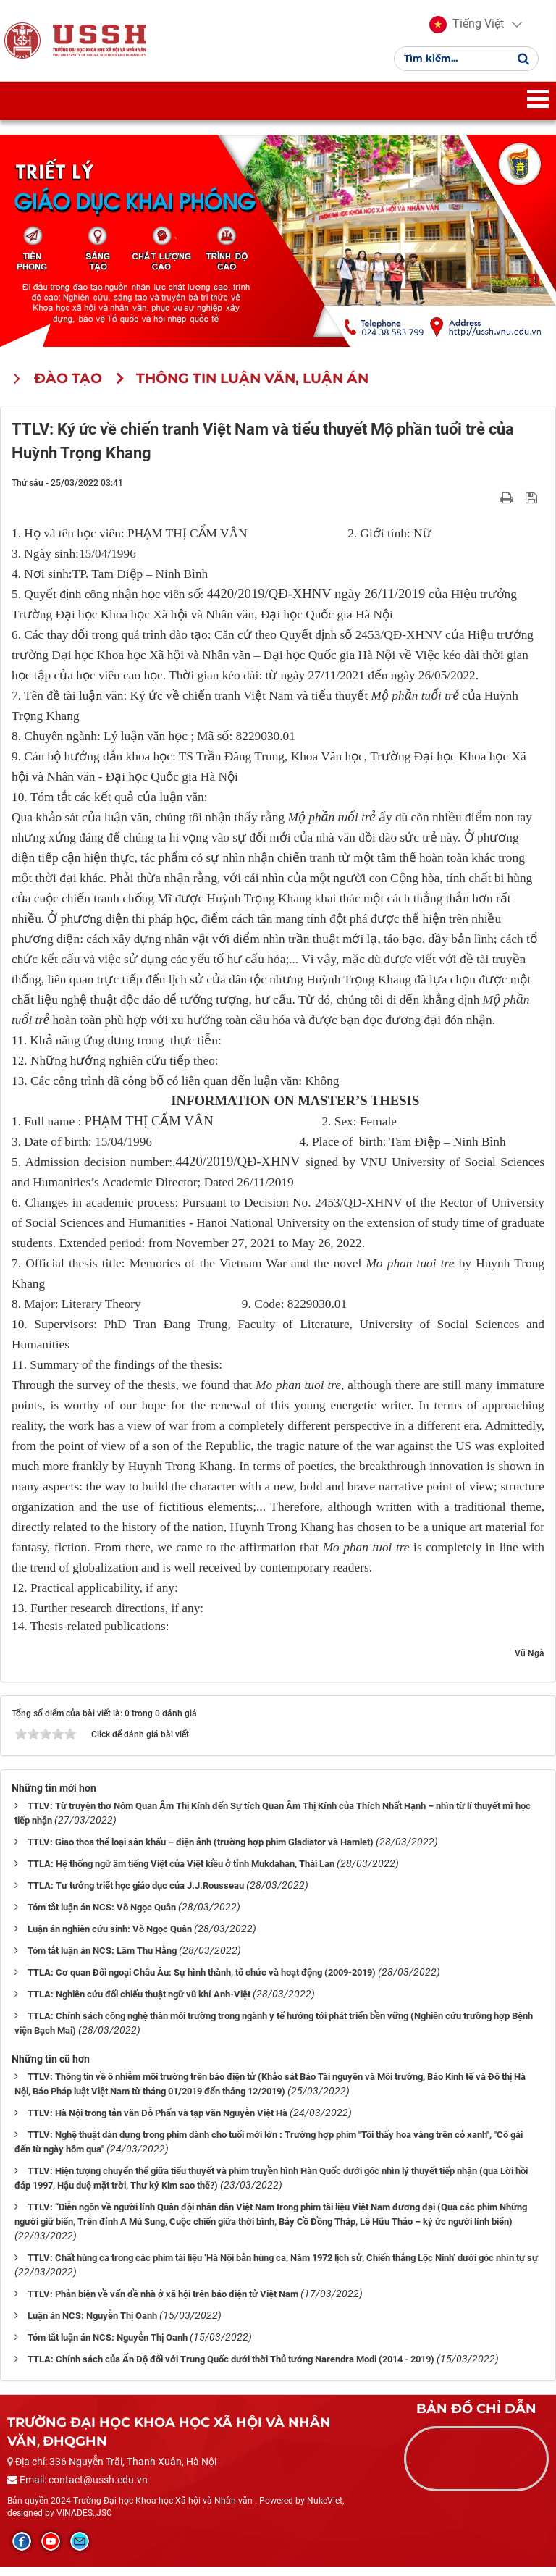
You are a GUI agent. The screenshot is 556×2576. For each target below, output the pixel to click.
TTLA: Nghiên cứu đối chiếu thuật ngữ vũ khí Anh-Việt (139, 2002)
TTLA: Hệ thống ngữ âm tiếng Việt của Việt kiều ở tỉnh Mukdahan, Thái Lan (181, 1872)
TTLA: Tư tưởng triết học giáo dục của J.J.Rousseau (136, 1894)
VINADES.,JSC (84, 2522)
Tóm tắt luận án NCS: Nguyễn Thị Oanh (108, 2346)
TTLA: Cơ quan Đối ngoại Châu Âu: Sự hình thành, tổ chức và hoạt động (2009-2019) (202, 1981)
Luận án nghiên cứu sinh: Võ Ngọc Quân (110, 1937)
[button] (466, 29)
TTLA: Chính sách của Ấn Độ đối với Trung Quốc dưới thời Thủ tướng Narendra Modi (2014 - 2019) (231, 2367)
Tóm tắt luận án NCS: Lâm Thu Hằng (102, 1959)
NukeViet (324, 2509)
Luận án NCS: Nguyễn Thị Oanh (92, 2324)
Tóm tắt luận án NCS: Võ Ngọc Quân (102, 1915)
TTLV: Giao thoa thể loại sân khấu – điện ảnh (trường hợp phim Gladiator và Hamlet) (201, 1850)
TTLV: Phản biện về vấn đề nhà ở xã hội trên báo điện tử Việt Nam (163, 2302)
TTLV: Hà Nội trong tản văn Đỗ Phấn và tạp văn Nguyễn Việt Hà (157, 2121)
